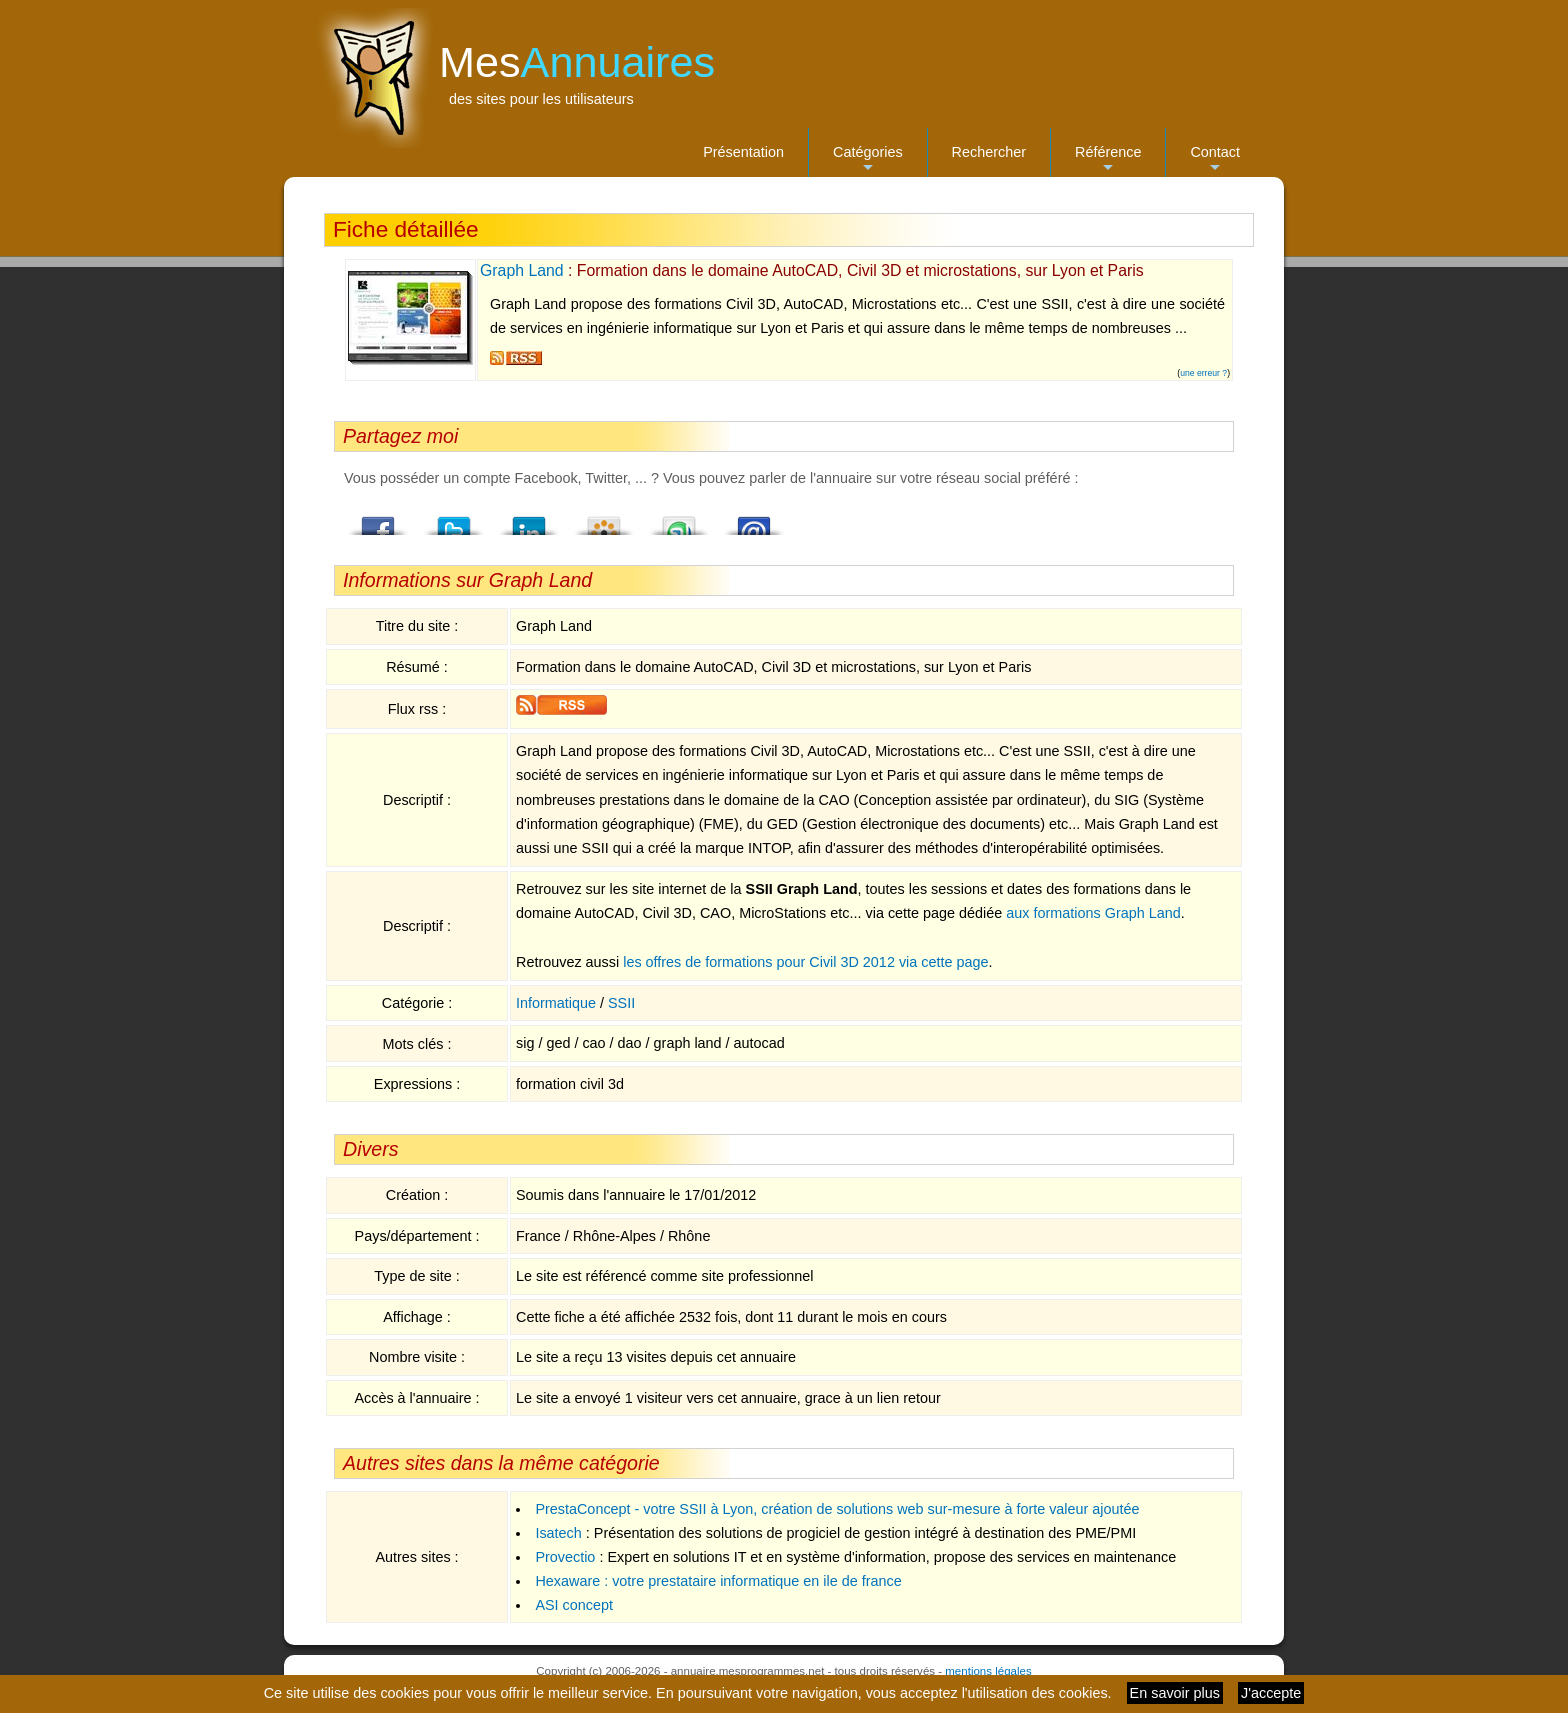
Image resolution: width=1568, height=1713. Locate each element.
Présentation (743, 152)
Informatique (556, 1003)
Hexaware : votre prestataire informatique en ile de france (718, 1581)
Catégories (868, 160)
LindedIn (529, 520)
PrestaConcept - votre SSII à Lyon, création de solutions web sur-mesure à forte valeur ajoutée (837, 1509)
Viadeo (604, 520)
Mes (577, 62)
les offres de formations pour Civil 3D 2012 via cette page (805, 962)
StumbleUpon (679, 520)
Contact (1215, 160)
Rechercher (989, 152)
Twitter (454, 520)
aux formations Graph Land (1093, 913)
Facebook (379, 520)
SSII (621, 1003)
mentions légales (988, 1671)
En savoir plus (1175, 1693)
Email (754, 520)
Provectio (565, 1557)
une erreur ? (1203, 373)
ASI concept (574, 1605)
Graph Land (522, 270)
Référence (1108, 160)
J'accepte (1271, 1693)
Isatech (558, 1533)
